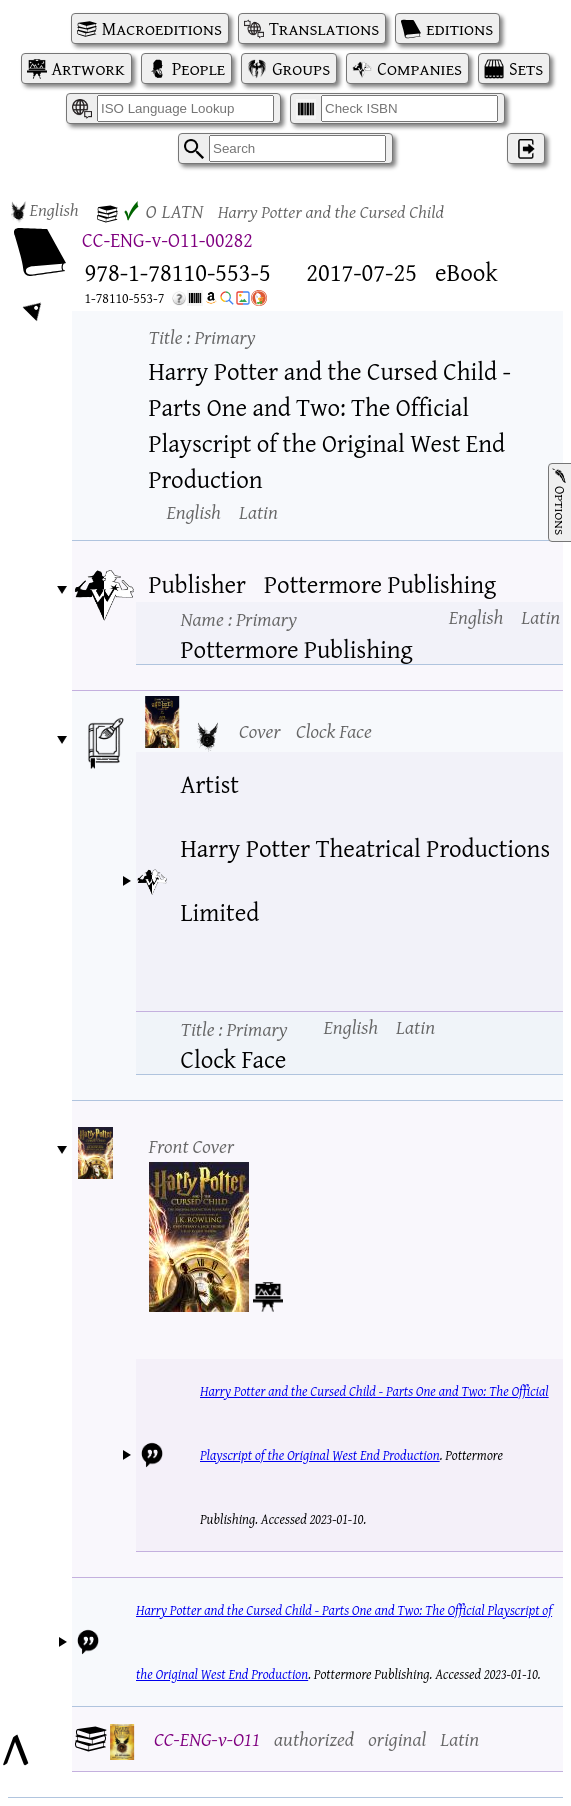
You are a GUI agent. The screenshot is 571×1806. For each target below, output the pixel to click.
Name (239, 618)
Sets (526, 68)
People (198, 68)
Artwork (88, 68)
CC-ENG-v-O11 (207, 1738)
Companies (419, 68)
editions (459, 28)
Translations (324, 28)
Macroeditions (162, 28)
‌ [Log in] (526, 148)
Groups (301, 68)
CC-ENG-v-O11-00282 (167, 239)
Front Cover (192, 1145)
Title (202, 336)
